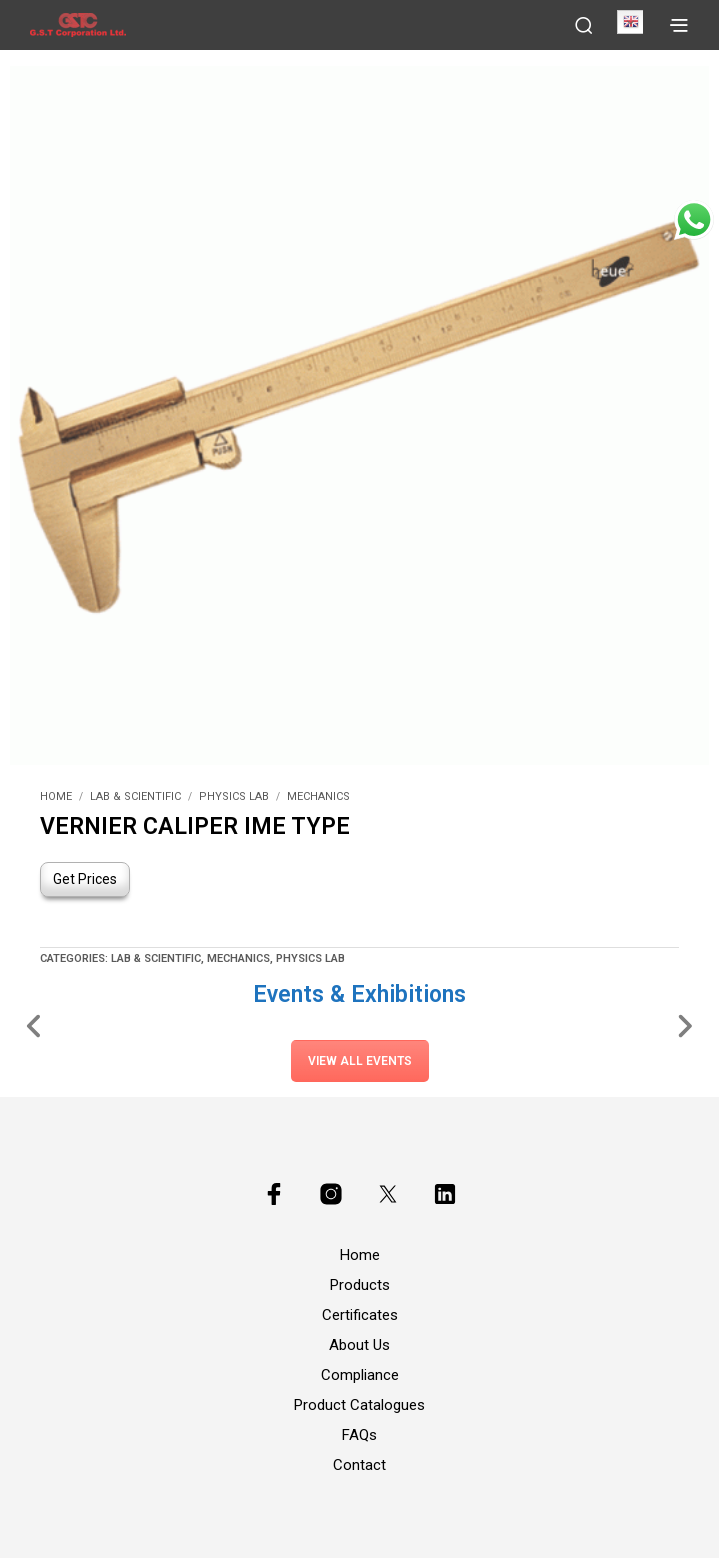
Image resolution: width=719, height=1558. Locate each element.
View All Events (360, 1061)
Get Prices (85, 879)
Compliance (360, 1375)
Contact (359, 1465)
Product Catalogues (359, 1405)
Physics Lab (234, 796)
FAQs (359, 1435)
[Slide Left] (34, 1025)
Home (56, 796)
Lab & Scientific (135, 796)
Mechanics (318, 796)
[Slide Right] (684, 1025)
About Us (359, 1345)
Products (360, 1285)
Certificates (360, 1315)
